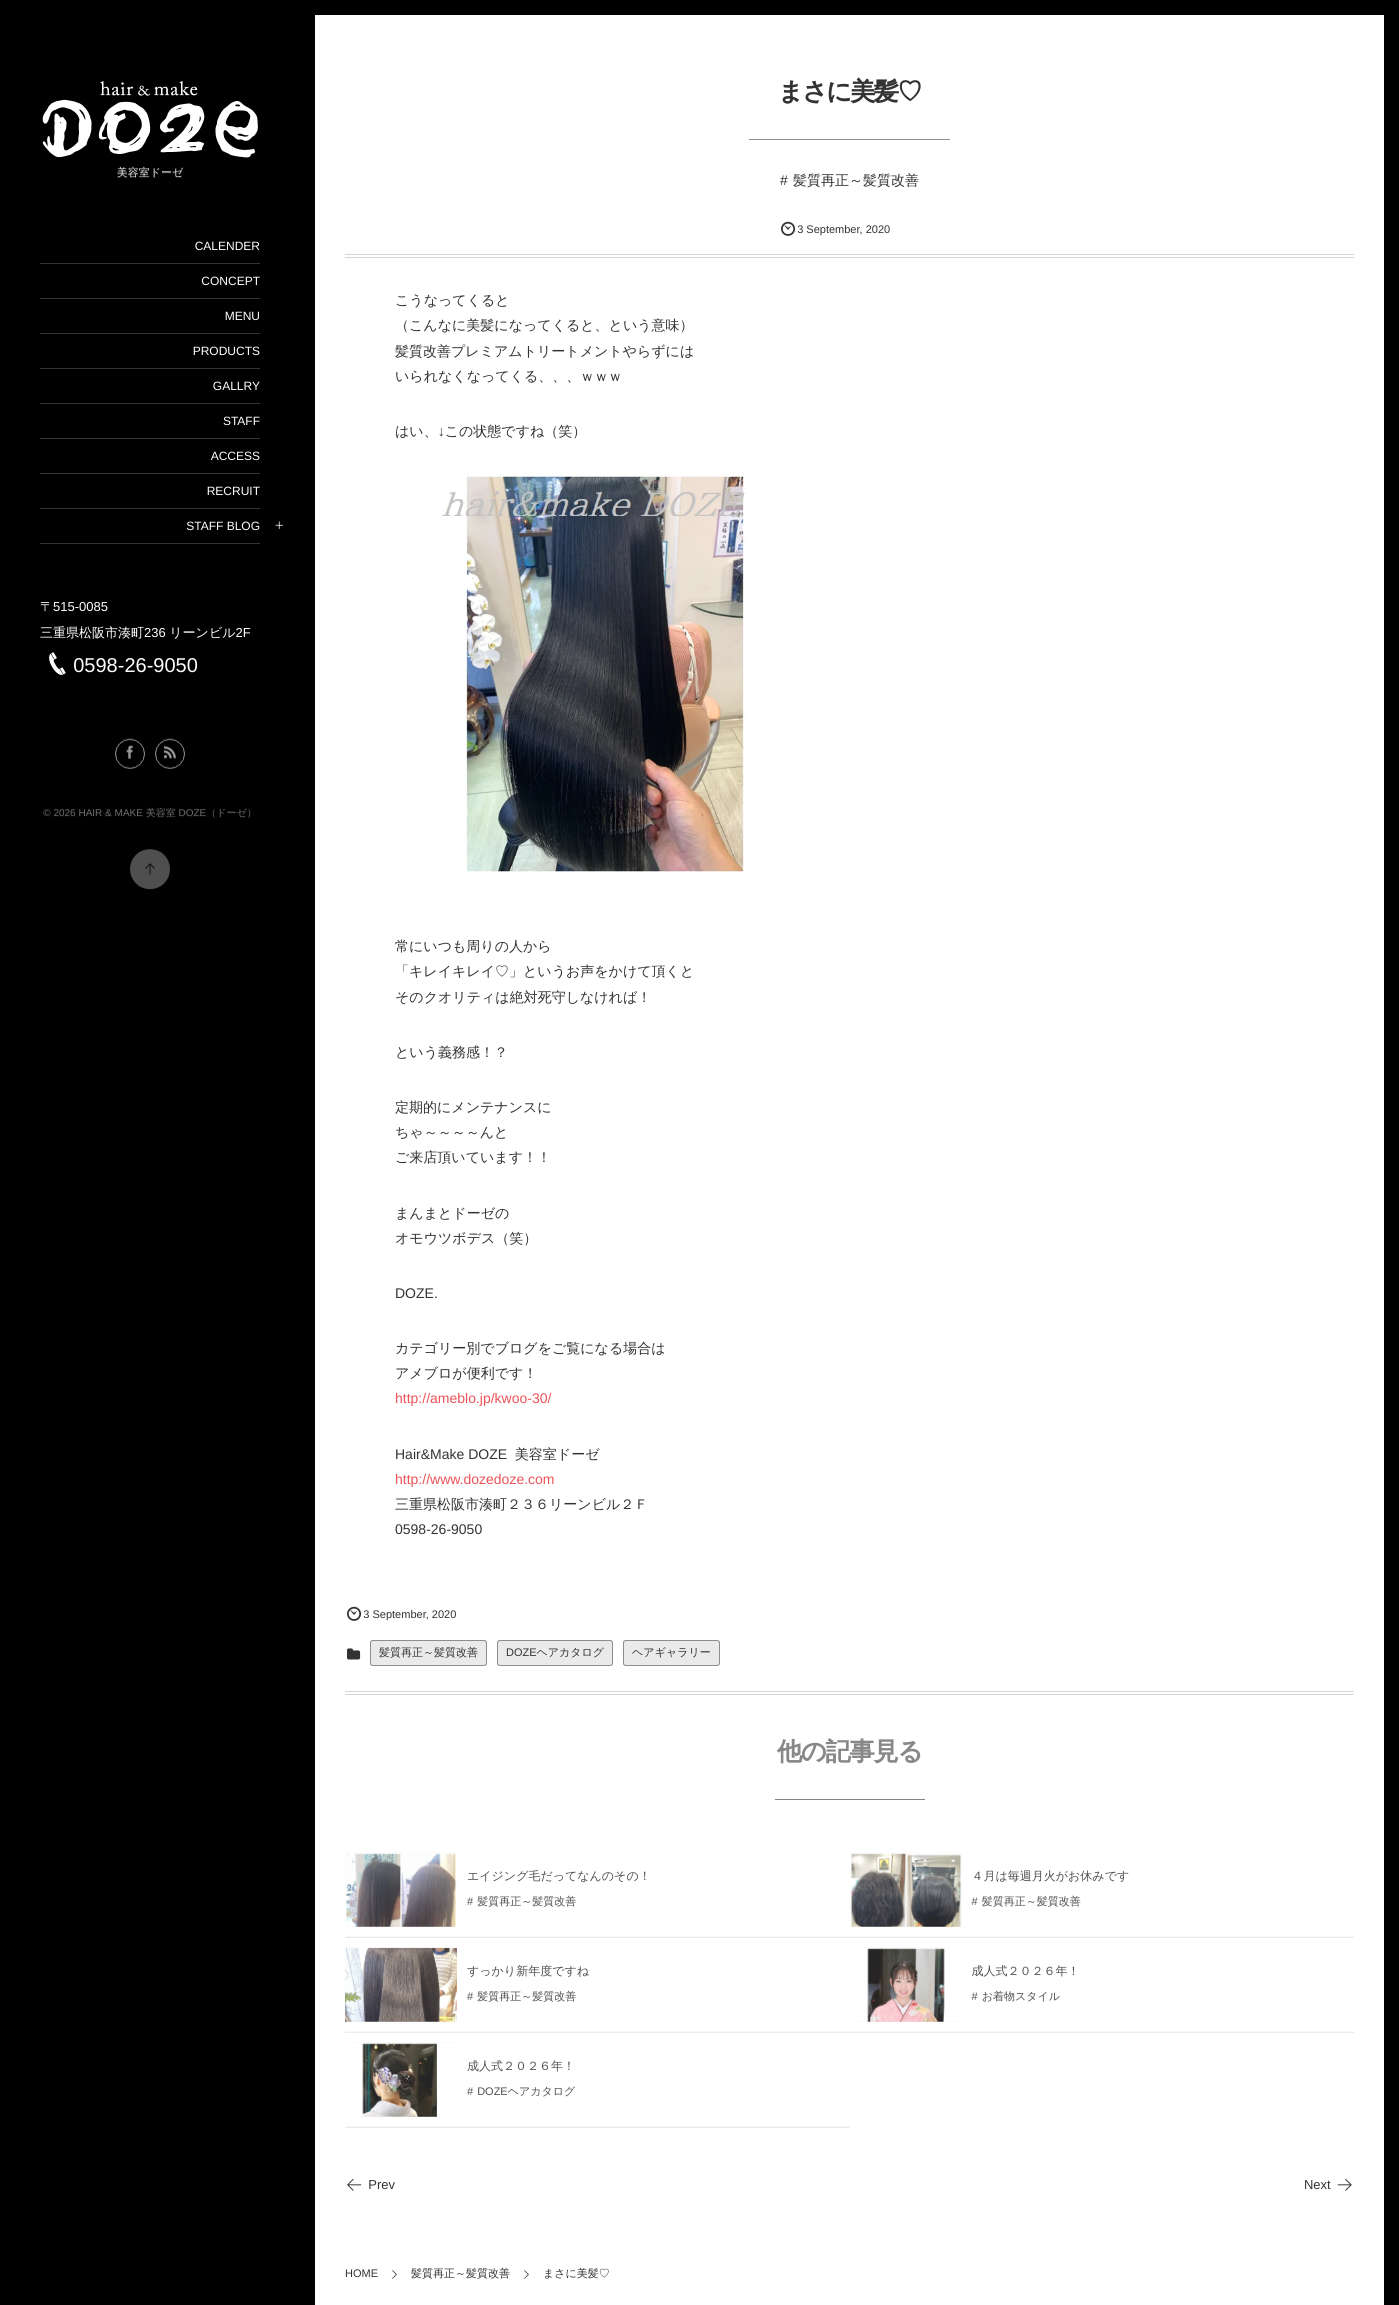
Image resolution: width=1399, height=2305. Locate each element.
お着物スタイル (1021, 2005)
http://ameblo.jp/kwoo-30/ (473, 1398)
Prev (370, 2184)
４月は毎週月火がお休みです (1051, 1883)
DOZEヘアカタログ (555, 1653)
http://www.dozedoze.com (475, 1479)
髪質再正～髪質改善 (856, 180)
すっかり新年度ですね (528, 1978)
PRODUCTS (226, 351)
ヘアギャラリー (671, 1653)
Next (1329, 2184)
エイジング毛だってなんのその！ (559, 1883)
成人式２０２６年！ (1026, 1978)
